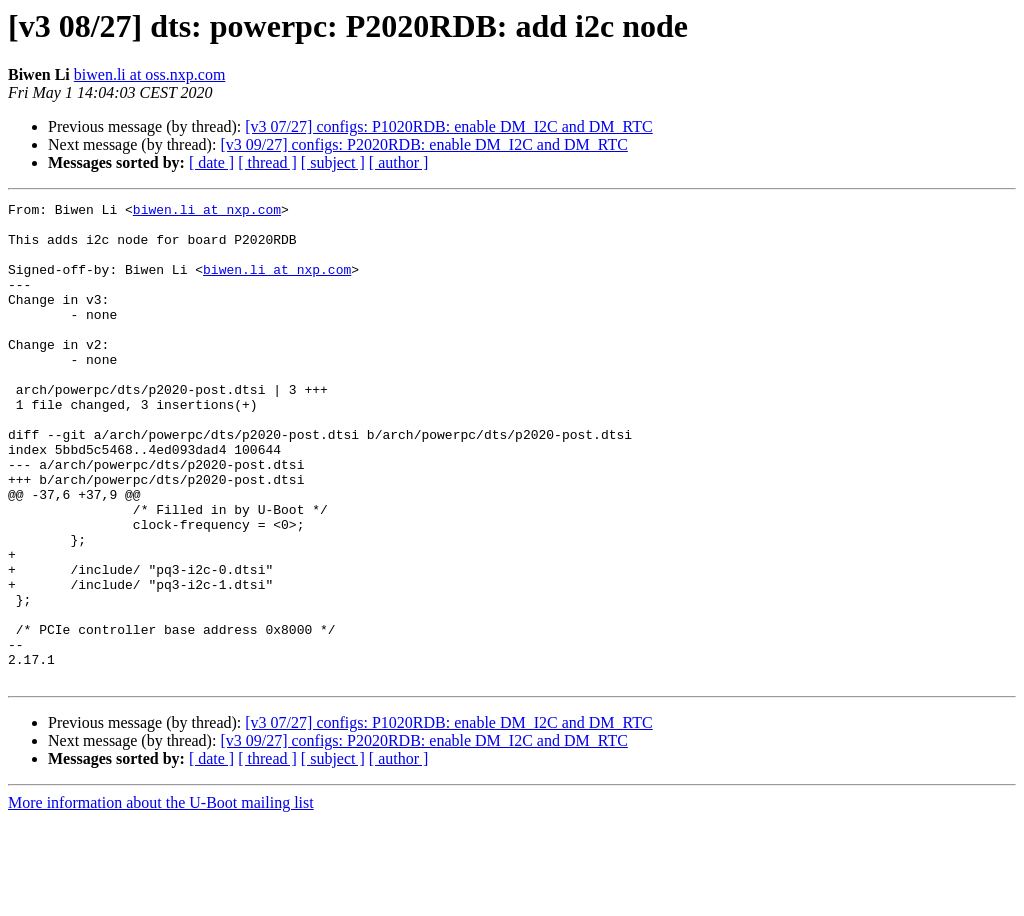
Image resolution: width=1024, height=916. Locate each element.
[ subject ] (333, 162)
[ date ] (211, 162)
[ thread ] (267, 162)
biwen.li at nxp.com (207, 212)
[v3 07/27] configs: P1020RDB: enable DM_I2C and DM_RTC (448, 126)
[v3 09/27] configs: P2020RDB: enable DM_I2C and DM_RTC (423, 144)
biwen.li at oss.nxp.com (150, 74)
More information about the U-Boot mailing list (161, 898)
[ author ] (399, 162)
